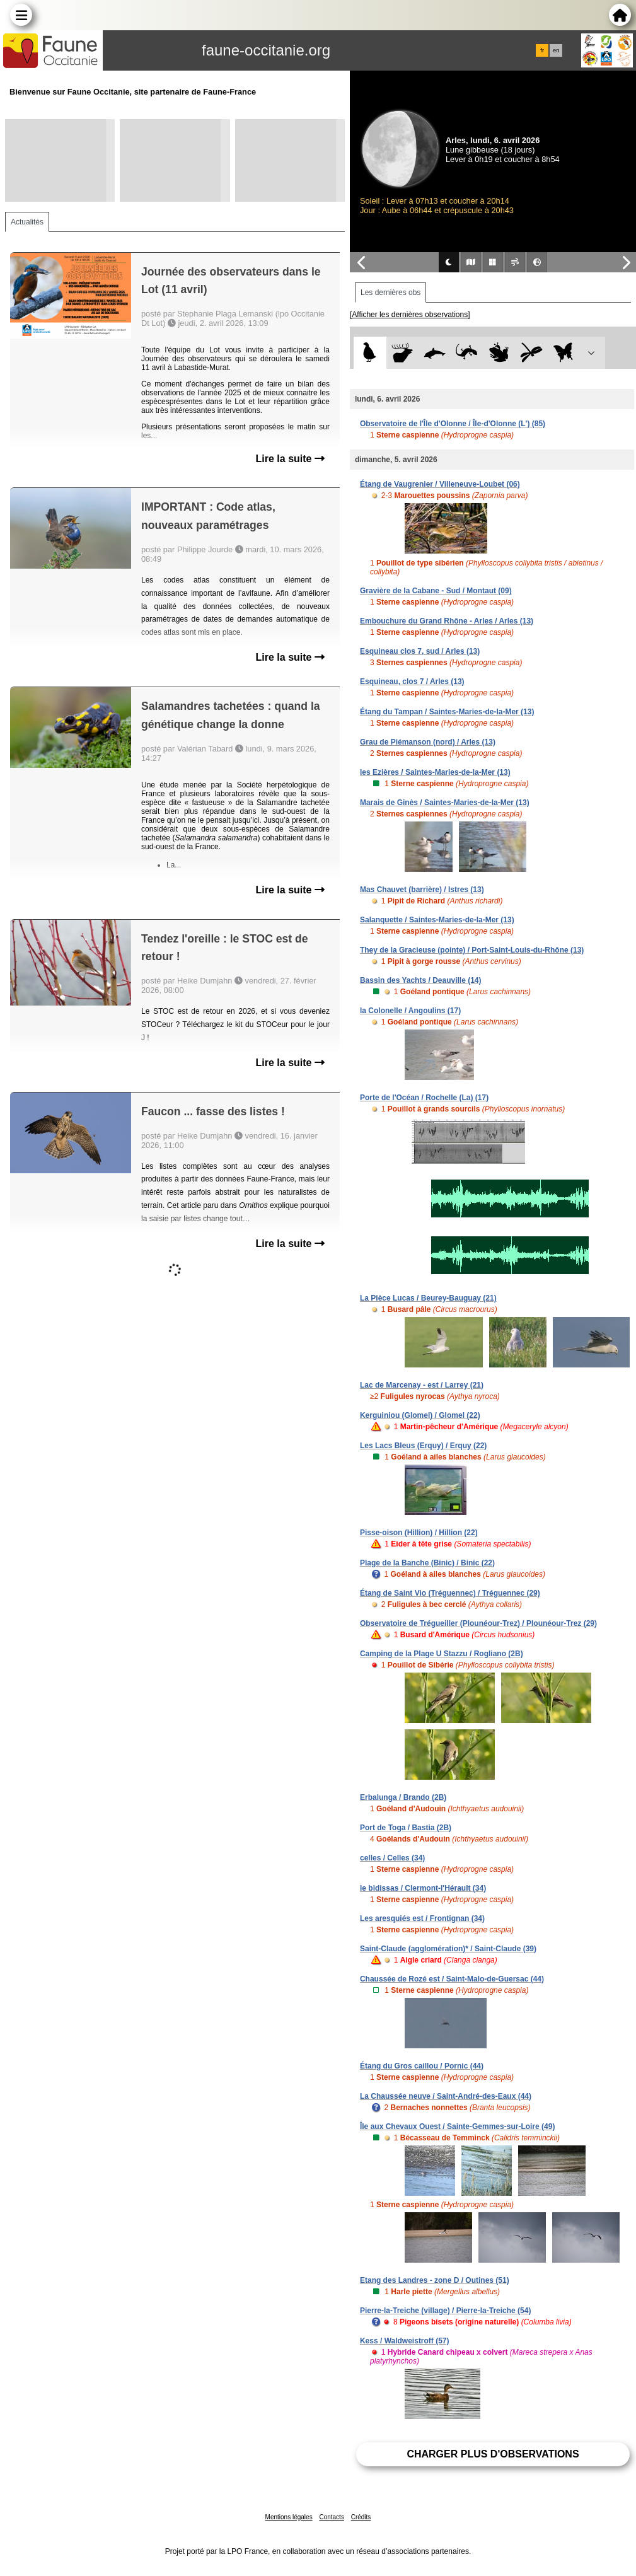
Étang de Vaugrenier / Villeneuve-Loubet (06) (440, 484)
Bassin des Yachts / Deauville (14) (421, 980)
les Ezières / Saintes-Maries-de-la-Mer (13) (435, 772)
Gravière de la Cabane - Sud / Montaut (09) (436, 590)
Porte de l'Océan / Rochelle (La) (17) (424, 1097)
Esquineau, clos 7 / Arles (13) (412, 681)
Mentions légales (289, 2517)
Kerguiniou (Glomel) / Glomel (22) (420, 1415)
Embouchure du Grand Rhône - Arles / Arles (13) (446, 621)
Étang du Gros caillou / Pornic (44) (421, 2066)
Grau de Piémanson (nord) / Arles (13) (427, 742)
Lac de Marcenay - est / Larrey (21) (421, 1385)
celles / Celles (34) (392, 1858)
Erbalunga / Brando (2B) (403, 1797)
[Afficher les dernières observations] (410, 314)
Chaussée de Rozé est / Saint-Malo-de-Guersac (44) (452, 1979)
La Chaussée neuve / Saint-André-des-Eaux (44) (445, 2096)
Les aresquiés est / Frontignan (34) (422, 1918)
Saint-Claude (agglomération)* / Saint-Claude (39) (448, 1948)
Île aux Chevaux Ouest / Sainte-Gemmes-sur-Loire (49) (457, 2126)
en (556, 50)
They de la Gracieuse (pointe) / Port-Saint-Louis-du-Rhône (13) (472, 950)
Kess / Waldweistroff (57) (404, 2340)
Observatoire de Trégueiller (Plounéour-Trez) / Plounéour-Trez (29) (478, 1623)
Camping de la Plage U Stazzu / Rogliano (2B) (441, 1653)
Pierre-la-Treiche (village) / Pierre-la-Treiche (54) (445, 2310)
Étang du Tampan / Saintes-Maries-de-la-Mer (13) (447, 711)
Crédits (361, 2517)
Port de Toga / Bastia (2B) (405, 1827)
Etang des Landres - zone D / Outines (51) (434, 2280)
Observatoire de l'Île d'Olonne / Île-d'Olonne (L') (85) (452, 423)
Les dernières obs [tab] (390, 292)
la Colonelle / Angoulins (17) (410, 1010)
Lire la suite (290, 459)
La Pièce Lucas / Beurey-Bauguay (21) (428, 1298)
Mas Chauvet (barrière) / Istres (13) (422, 889)
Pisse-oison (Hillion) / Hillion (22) (419, 1532)
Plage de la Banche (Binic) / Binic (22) (427, 1562)
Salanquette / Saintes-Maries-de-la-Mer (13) (437, 919)
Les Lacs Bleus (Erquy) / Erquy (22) (423, 1445)
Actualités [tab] (27, 222)
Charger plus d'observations (493, 2454)
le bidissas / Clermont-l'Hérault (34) (423, 1888)
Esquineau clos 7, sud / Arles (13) (420, 651)
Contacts (331, 2517)
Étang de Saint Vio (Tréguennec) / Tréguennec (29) (450, 1593)
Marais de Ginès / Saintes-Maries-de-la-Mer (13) (444, 802)
